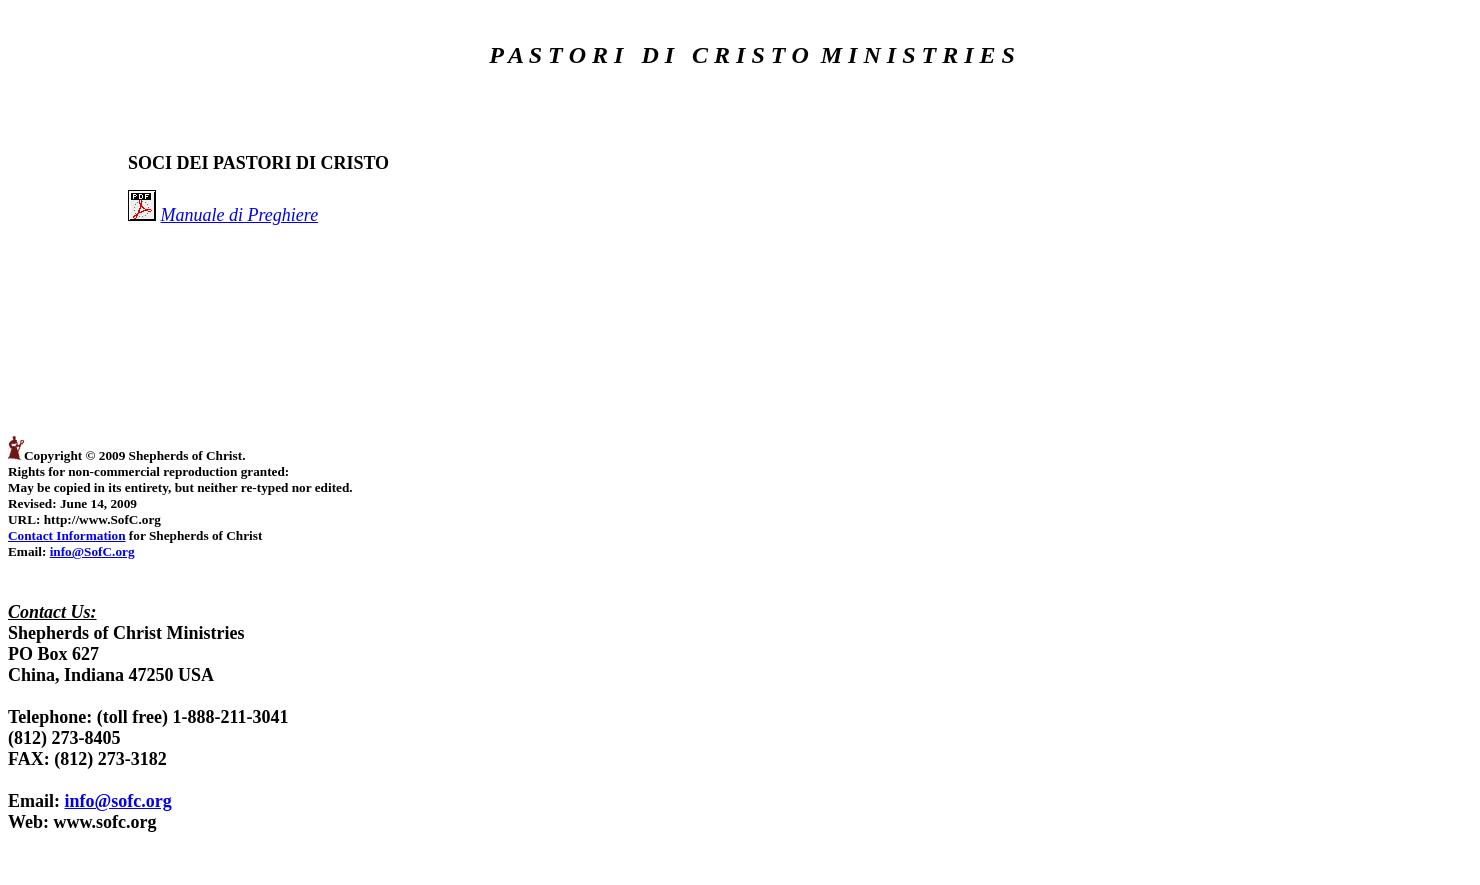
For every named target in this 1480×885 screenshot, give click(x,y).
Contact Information (67, 535)
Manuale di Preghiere (240, 215)
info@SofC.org (92, 551)
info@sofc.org (118, 801)
